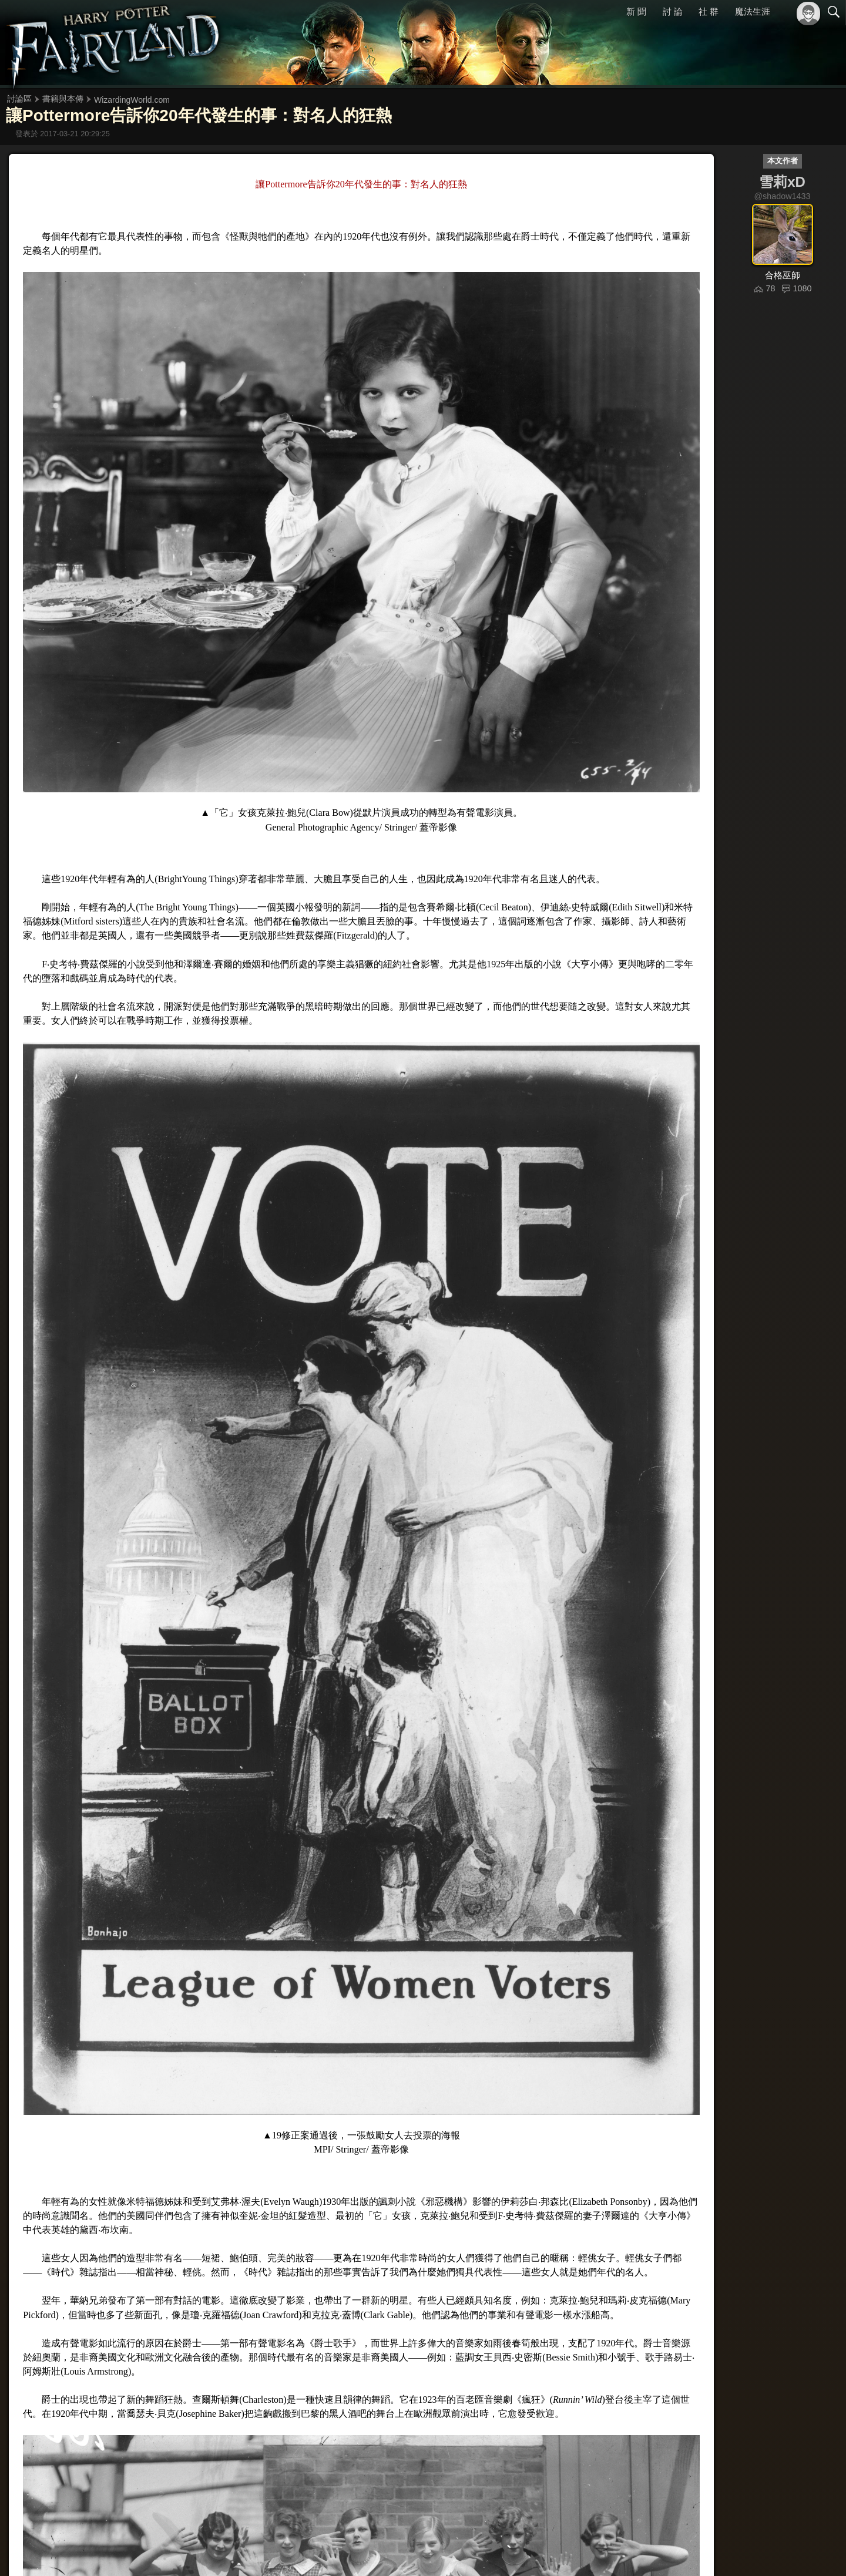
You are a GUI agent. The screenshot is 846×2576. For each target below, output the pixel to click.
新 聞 (636, 11)
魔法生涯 (752, 11)
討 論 (673, 11)
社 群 (709, 11)
